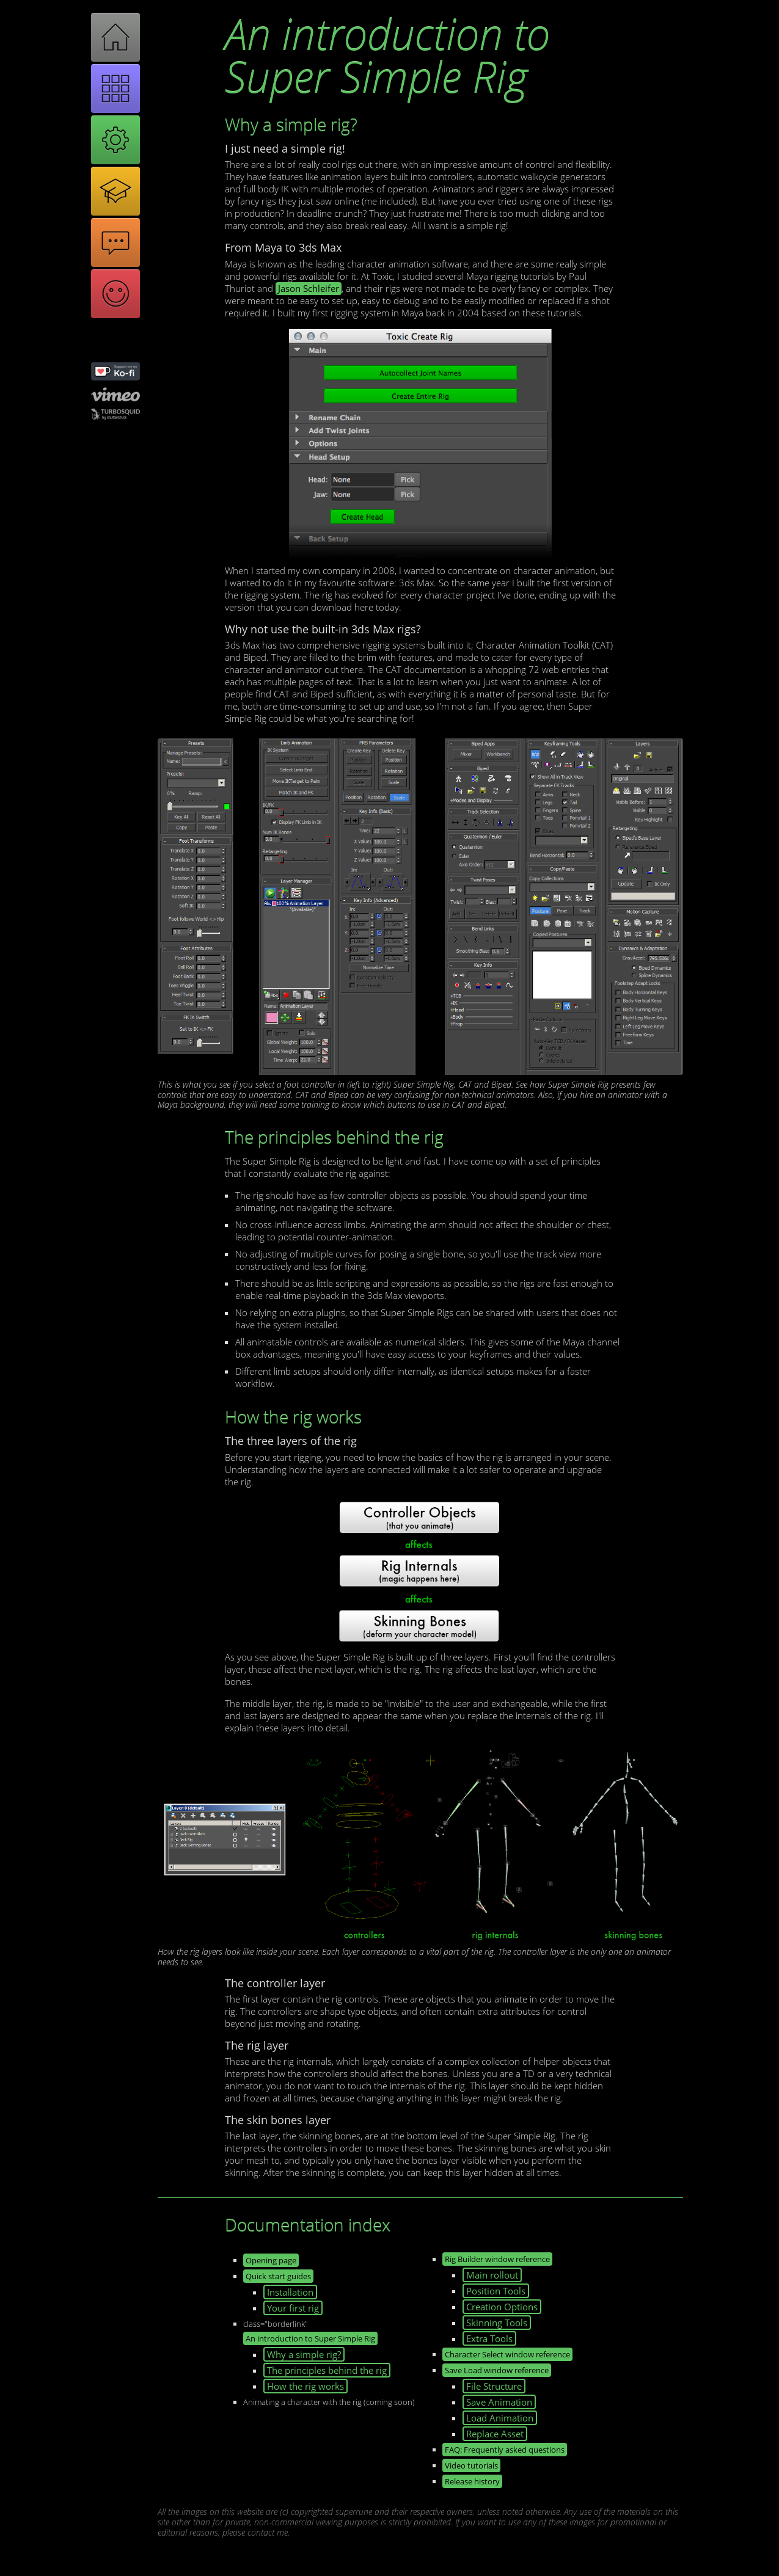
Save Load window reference (497, 2370)
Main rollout (492, 2275)
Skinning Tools (496, 2322)
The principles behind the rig (327, 2370)
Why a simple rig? (304, 2354)
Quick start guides (278, 2276)
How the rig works (305, 2386)
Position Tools (495, 2291)
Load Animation (499, 2418)
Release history (472, 2481)
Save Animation (499, 2402)
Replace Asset (495, 2434)
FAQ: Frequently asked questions (505, 2449)
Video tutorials (471, 2465)
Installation (290, 2292)
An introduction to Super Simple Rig (310, 2338)
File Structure (494, 2386)
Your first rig (293, 2308)
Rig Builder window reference (497, 2259)
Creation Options (502, 2307)
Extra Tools (489, 2338)
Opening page (271, 2260)
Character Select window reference (507, 2354)
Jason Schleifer (308, 288)
